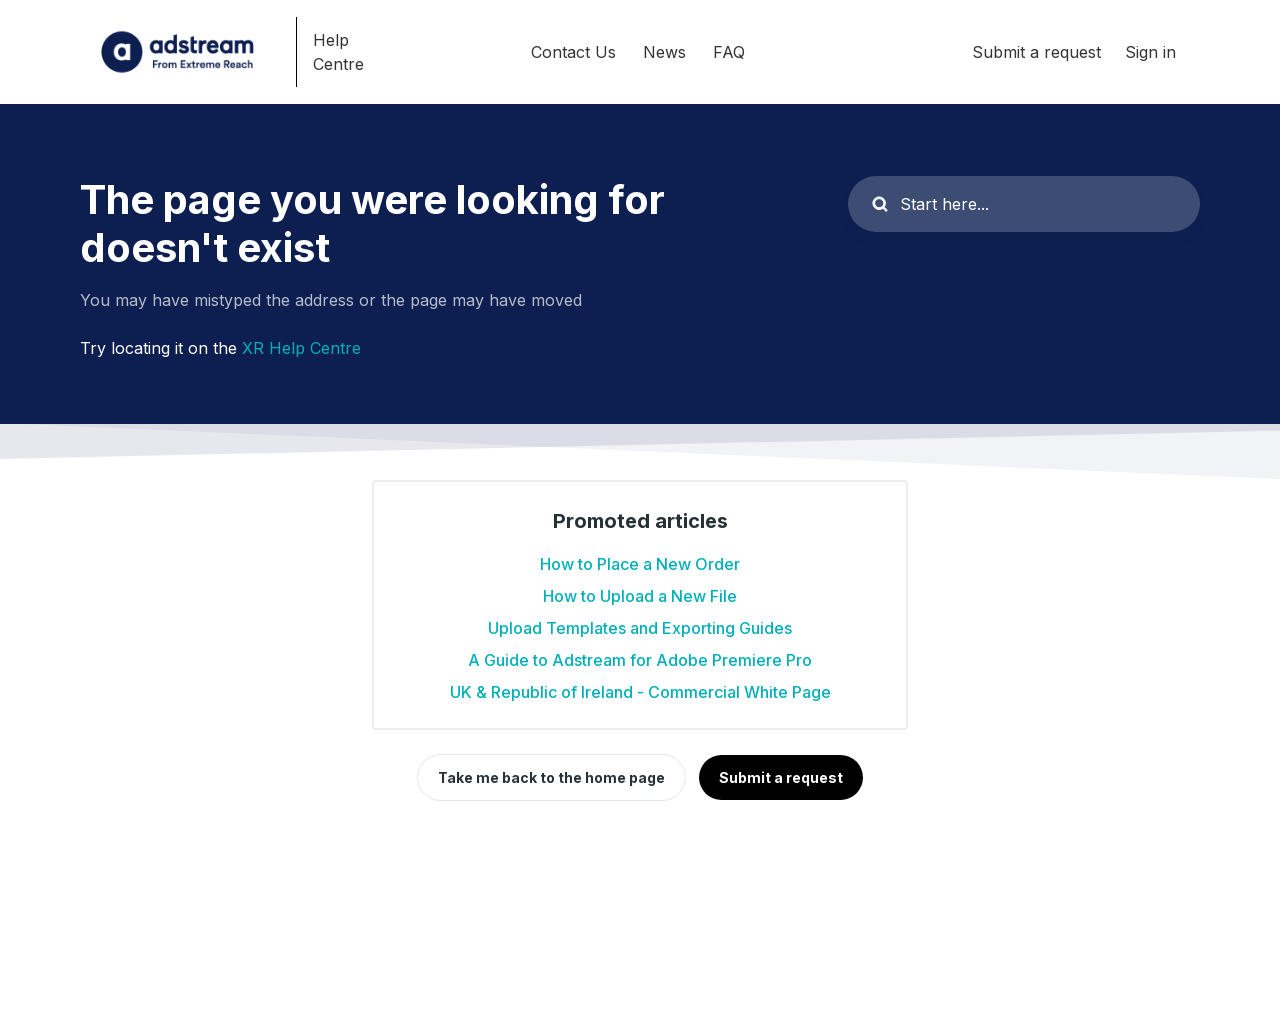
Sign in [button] (1150, 52)
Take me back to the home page (551, 777)
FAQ (729, 52)
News (664, 52)
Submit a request (1036, 52)
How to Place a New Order (640, 564)
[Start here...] (1024, 204)
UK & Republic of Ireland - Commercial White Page (640, 692)
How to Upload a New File (640, 596)
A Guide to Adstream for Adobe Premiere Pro (640, 660)
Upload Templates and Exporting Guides (640, 628)
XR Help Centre (301, 348)
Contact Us (573, 52)
